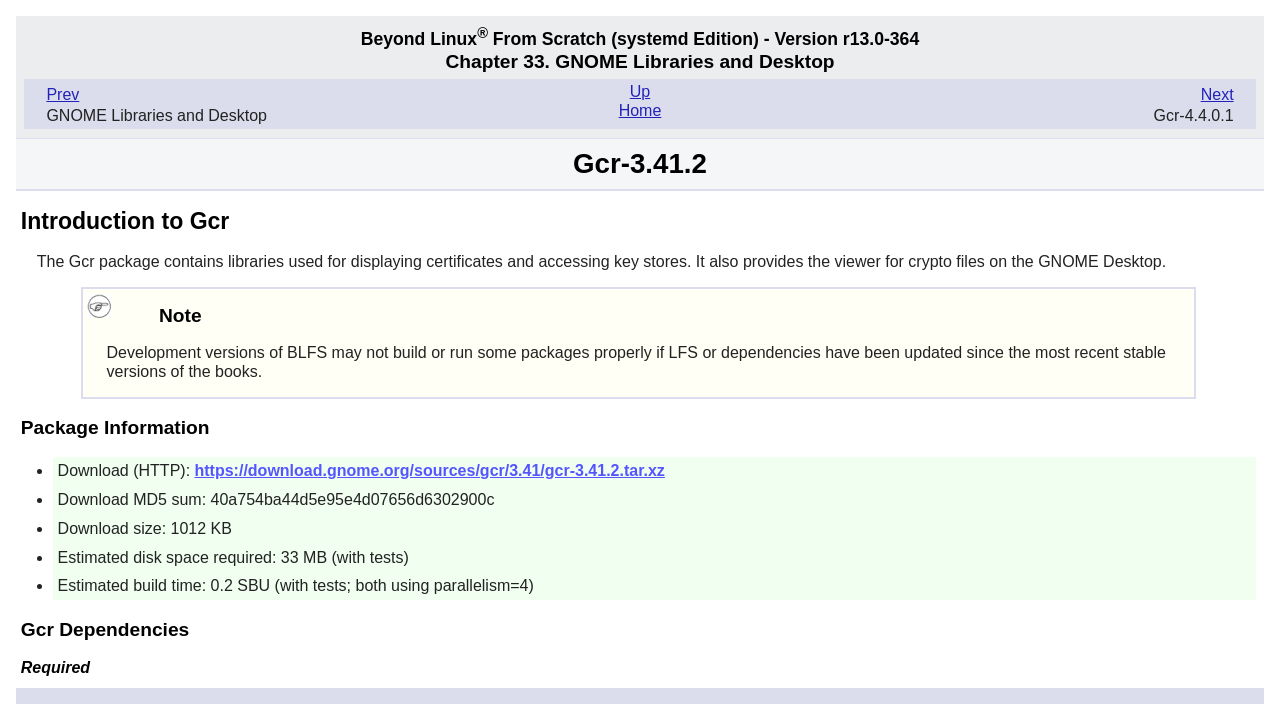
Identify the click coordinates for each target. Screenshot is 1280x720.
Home (640, 110)
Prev (62, 94)
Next (1217, 94)
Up (640, 91)
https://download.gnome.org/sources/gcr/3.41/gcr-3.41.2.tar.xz (430, 470)
